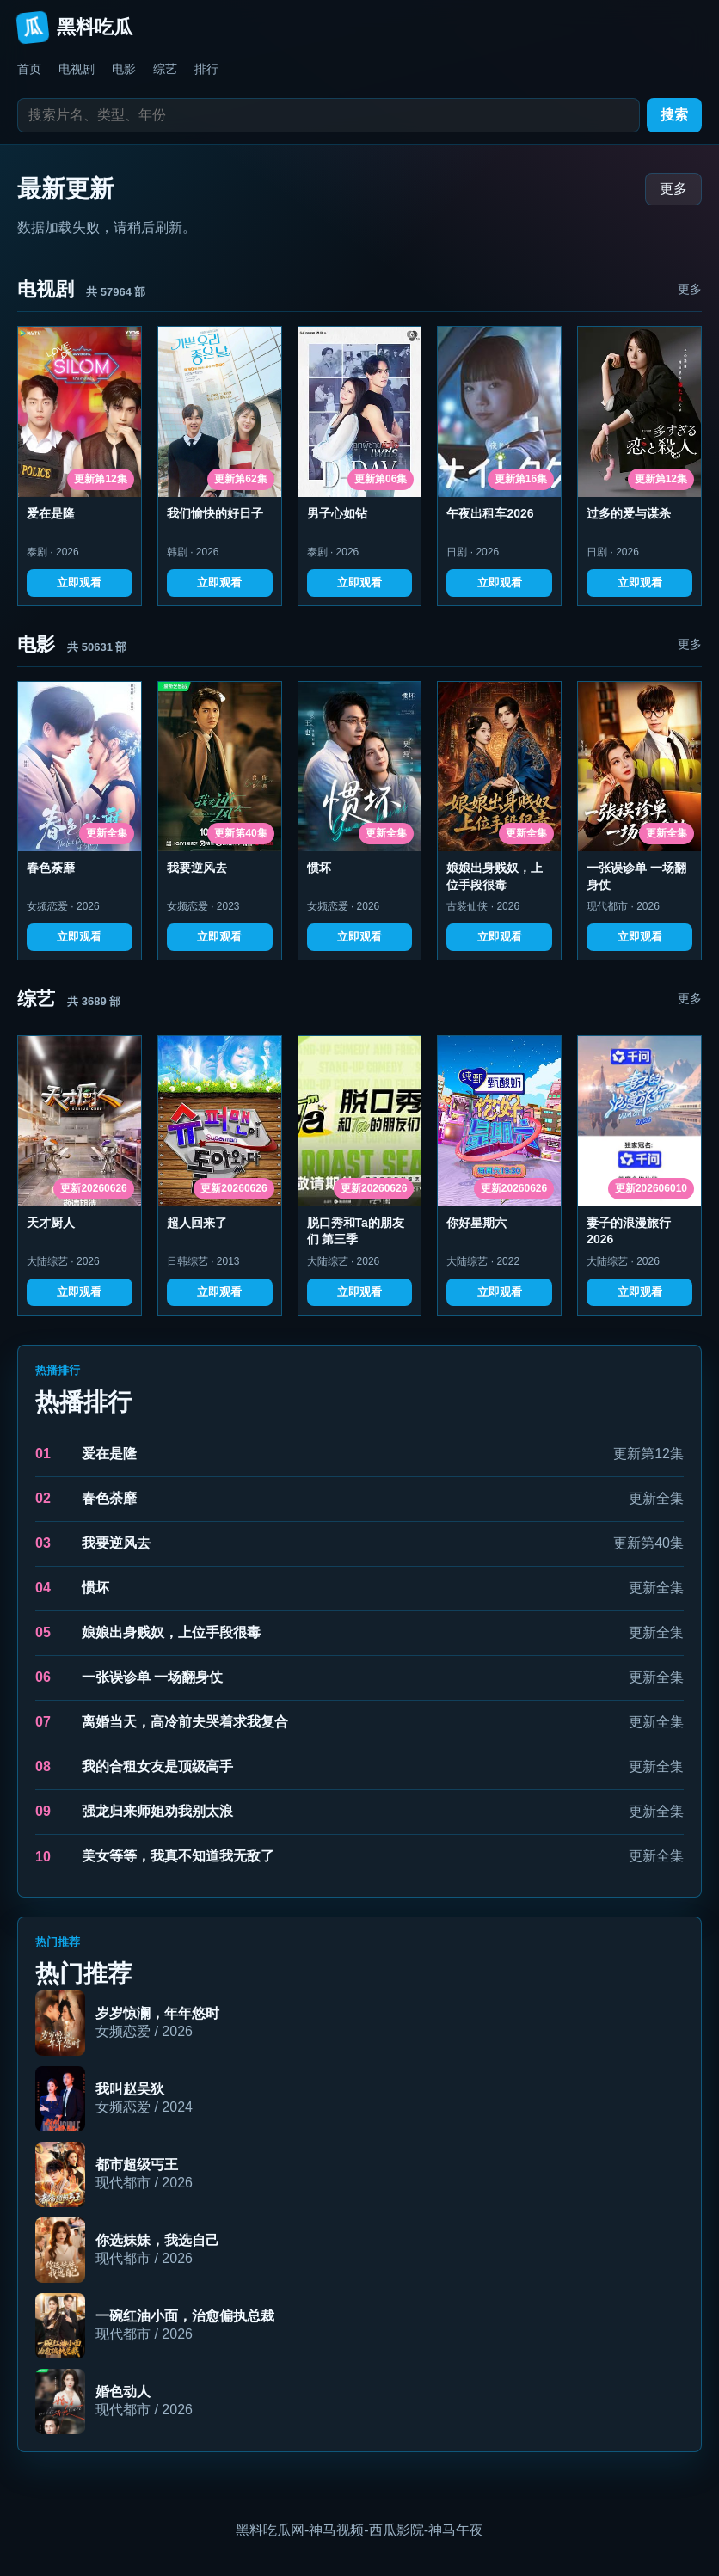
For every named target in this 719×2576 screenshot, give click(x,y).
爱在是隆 (51, 513)
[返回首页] (359, 27)
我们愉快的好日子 (215, 513)
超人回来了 (197, 1223)
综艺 (165, 69)
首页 (29, 69)
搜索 (674, 114)
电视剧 (76, 69)
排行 (206, 69)
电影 (124, 69)
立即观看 (79, 582)
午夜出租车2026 (489, 513)
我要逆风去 (197, 867)
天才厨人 (51, 1223)
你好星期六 (476, 1223)
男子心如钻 (337, 513)
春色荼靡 (51, 867)
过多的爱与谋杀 (629, 513)
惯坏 (319, 867)
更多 (673, 188)
